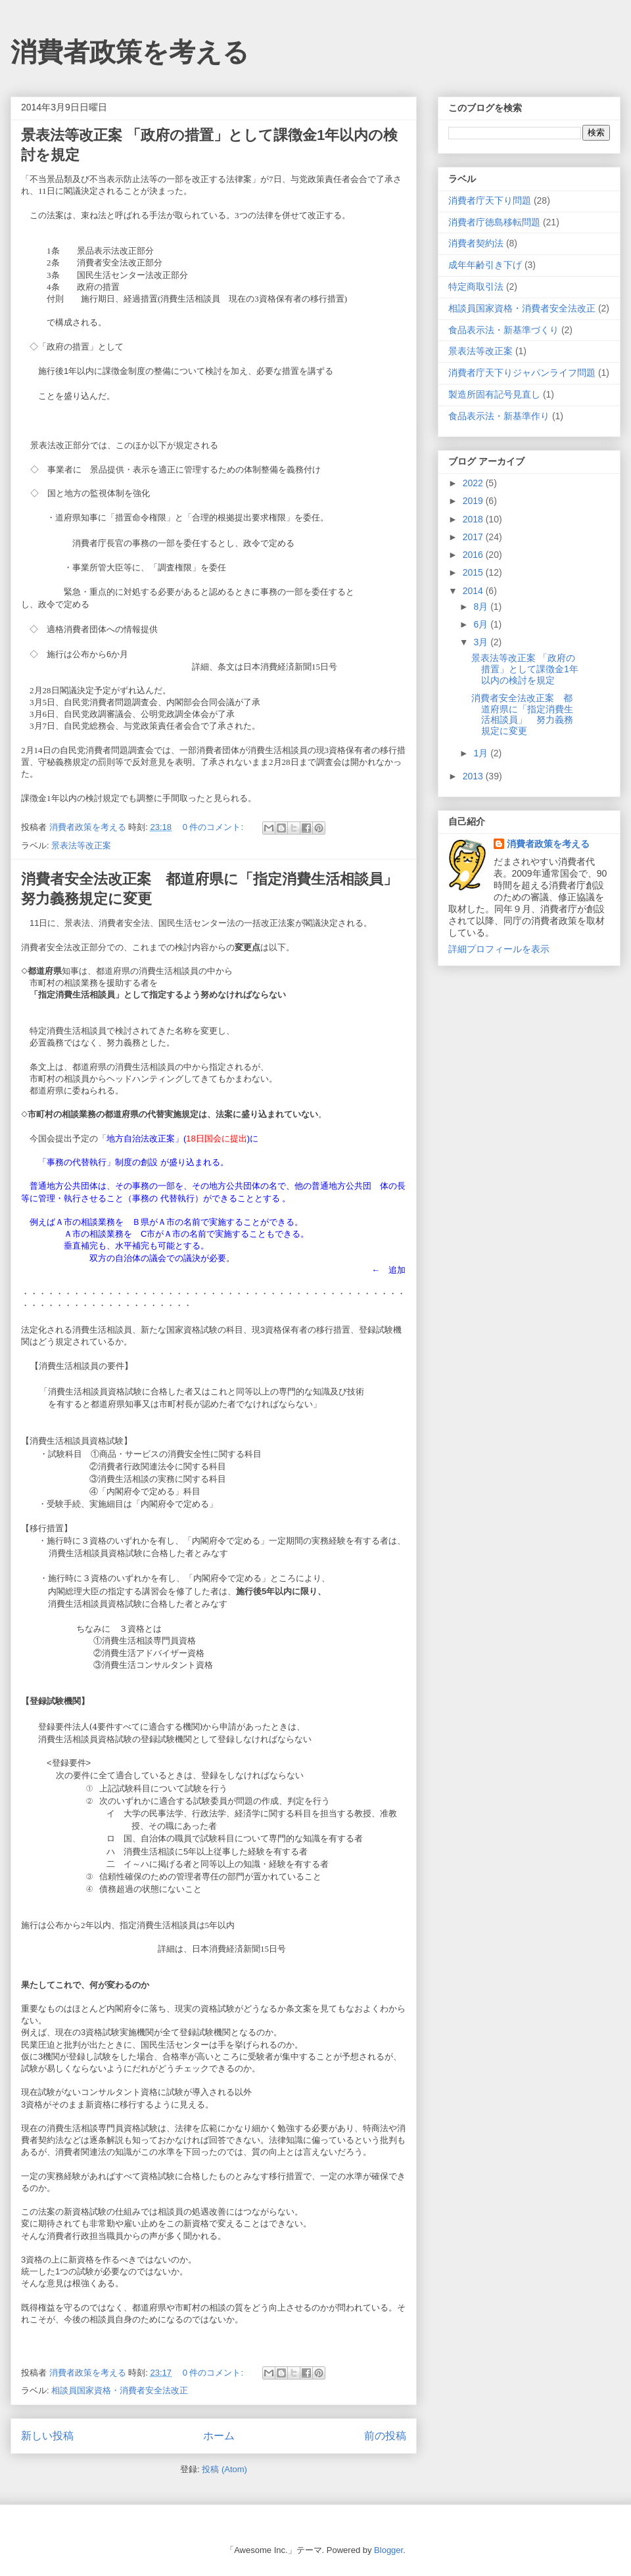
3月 (481, 642)
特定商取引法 (475, 286)
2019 (474, 500)
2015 (474, 572)
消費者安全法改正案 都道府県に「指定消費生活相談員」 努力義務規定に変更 (522, 714)
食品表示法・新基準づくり (503, 330)
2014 (474, 591)
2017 (474, 537)
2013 (474, 776)
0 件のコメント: (214, 827)
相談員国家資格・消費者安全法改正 (119, 2390)
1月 (481, 753)
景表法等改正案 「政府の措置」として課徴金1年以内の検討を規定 (524, 669)
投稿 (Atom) (224, 2469)
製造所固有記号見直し (494, 394)
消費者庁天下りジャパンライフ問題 (522, 372)
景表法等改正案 (81, 845)
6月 (481, 624)
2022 (474, 483)
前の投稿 (385, 2435)
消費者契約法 (475, 243)
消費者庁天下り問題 (489, 200)
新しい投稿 (47, 2435)
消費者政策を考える (130, 51)
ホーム (219, 2435)
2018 (474, 519)
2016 (474, 554)
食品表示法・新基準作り (498, 416)
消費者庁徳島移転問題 (494, 222)
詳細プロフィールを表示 (498, 949)
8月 (481, 606)
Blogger (388, 2550)
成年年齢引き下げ (485, 265)
